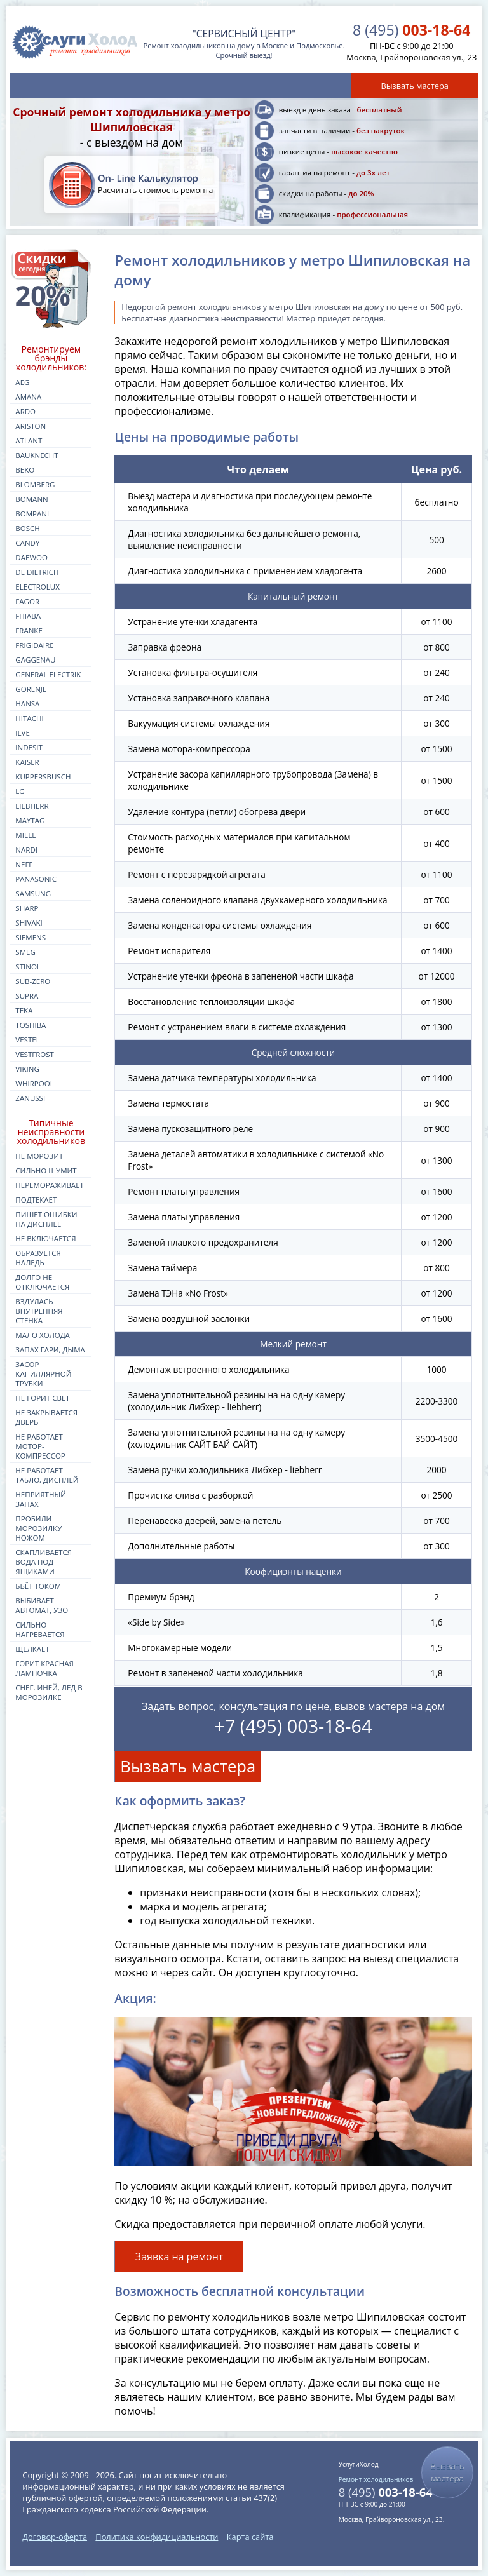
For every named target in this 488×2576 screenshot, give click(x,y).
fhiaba (28, 616)
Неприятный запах (40, 1499)
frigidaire (34, 645)
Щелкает (32, 1649)
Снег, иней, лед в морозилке (48, 1692)
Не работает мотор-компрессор (40, 1446)
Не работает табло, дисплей (46, 1475)
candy (27, 543)
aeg (22, 382)
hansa (27, 703)
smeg (25, 952)
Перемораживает (49, 1185)
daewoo (31, 557)
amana (28, 396)
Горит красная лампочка (44, 1668)
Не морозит (39, 1156)
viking (27, 1069)
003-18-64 (411, 30)
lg (19, 791)
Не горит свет (42, 1398)
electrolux (37, 586)
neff (23, 864)
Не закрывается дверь (46, 1417)
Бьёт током (38, 1586)
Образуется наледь (37, 1257)
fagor (27, 601)
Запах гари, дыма (50, 1349)
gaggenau (35, 659)
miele (25, 835)
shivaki (28, 922)
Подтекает (36, 1199)
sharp (26, 908)
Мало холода (42, 1335)
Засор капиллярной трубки (43, 1373)
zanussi (30, 1098)
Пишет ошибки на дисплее (46, 1219)
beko (24, 470)
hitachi (29, 718)
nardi (26, 849)
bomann (31, 499)
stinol (28, 966)
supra (26, 996)
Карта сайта (250, 2536)
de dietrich (36, 572)
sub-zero (32, 981)
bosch (27, 528)
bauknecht (36, 455)
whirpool (34, 1083)
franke (28, 630)
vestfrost (34, 1054)
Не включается (45, 1238)
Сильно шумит (45, 1170)
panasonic (36, 879)
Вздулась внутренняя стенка (38, 1311)
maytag (29, 820)
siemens (30, 937)
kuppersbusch (43, 776)
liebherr (31, 806)
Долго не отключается (42, 1281)
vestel (27, 1039)
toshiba (30, 1025)
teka (23, 1010)
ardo (25, 411)
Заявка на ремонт (179, 2256)
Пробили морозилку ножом (38, 1528)
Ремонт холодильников (376, 2479)
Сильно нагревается (39, 1629)
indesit (29, 747)
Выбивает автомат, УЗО (41, 1605)
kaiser (27, 762)
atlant (28, 440)
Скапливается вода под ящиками (43, 1562)
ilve (22, 733)
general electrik (48, 674)
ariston (30, 426)
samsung (33, 893)
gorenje (30, 689)
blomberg (35, 484)
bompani (32, 513)
